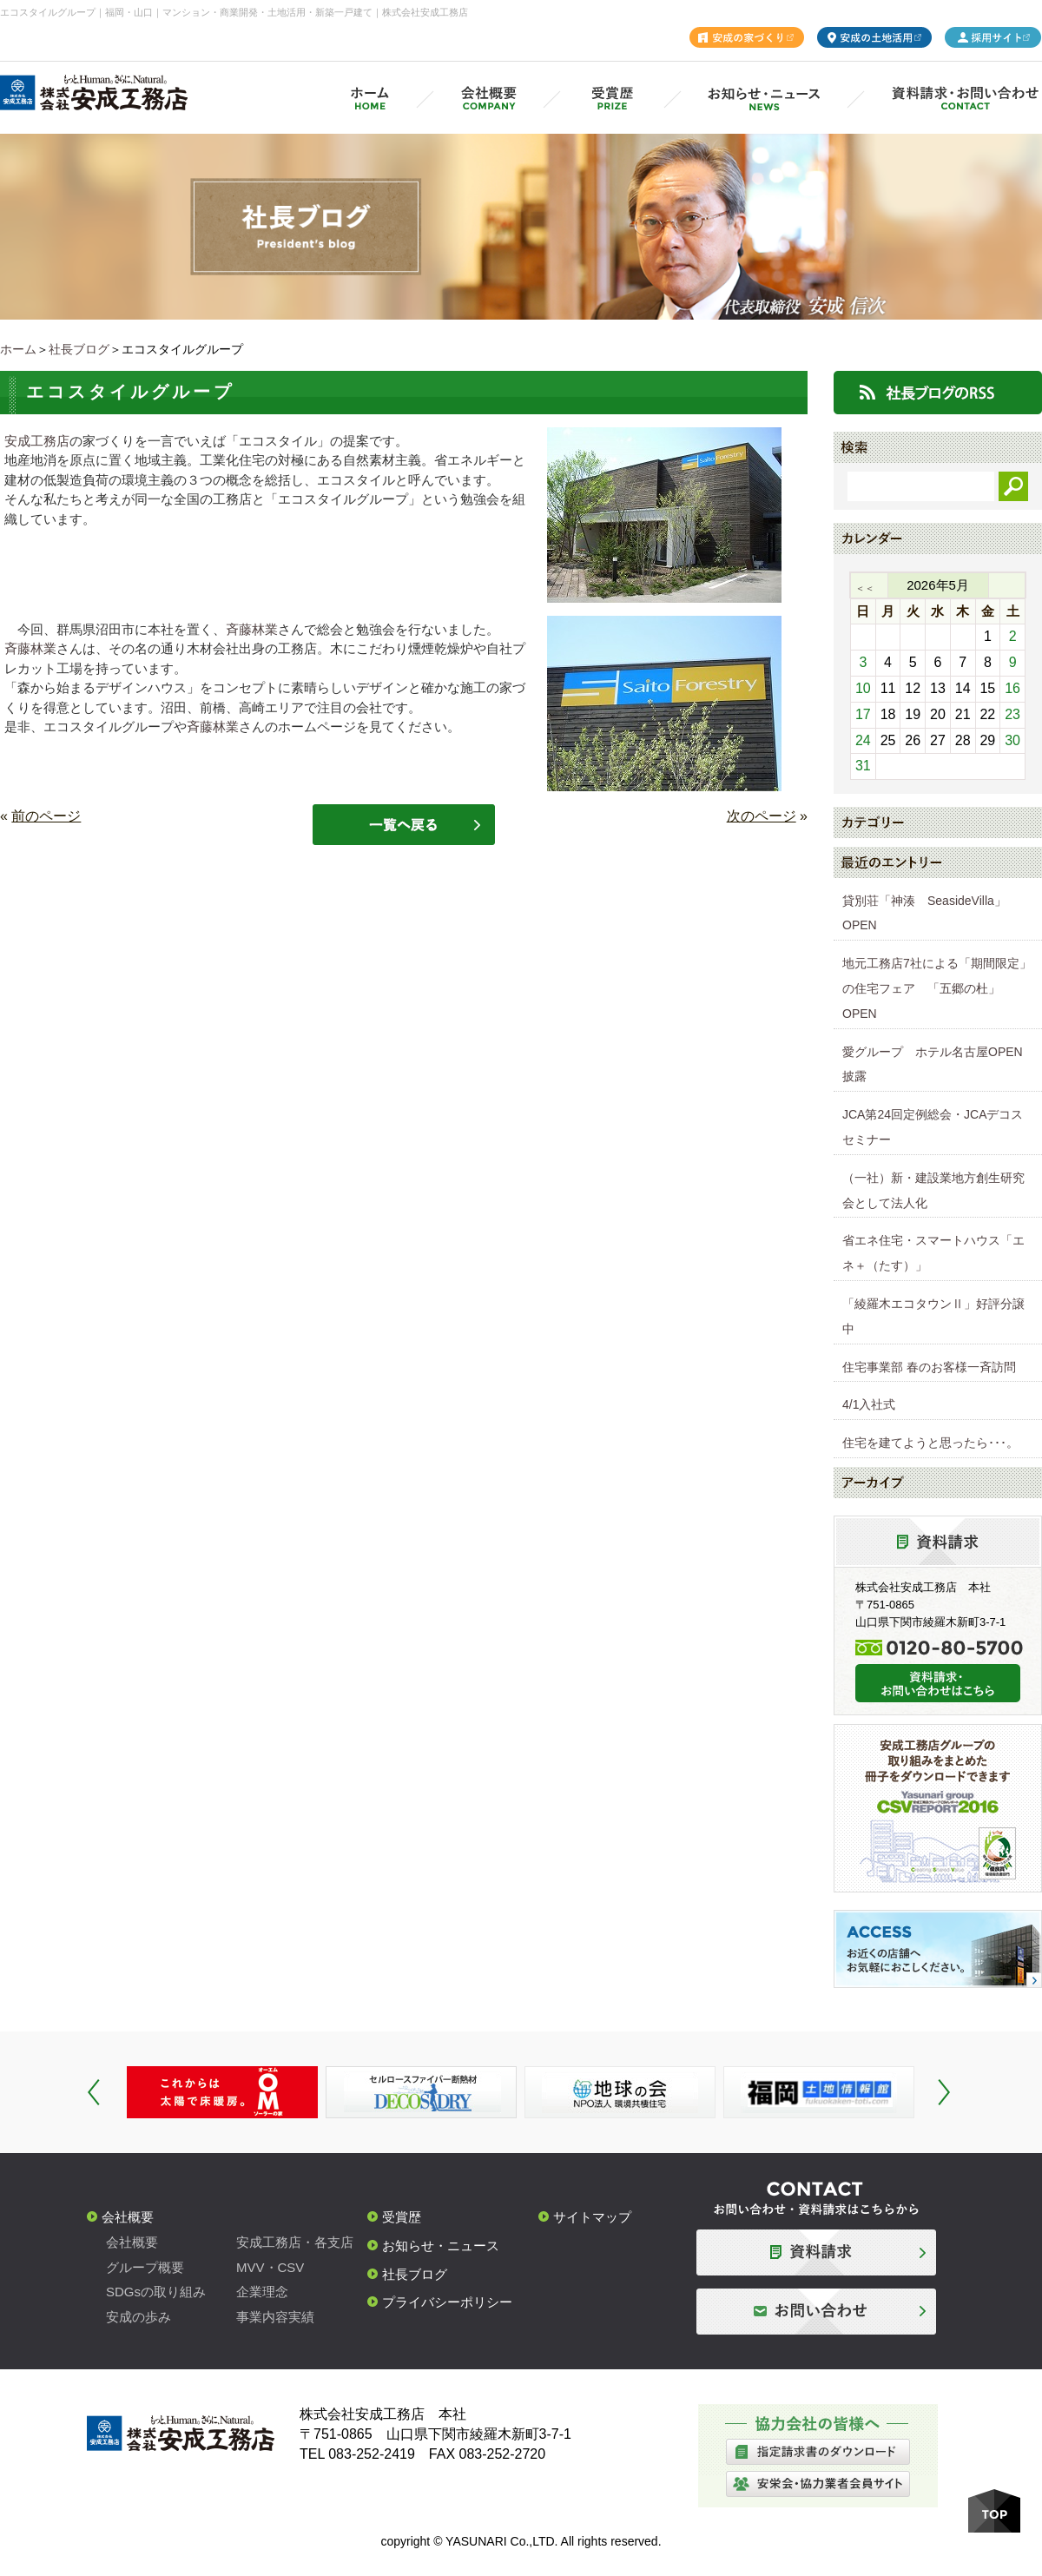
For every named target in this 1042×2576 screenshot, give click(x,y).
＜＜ (864, 588)
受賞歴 (401, 2216)
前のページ (46, 816)
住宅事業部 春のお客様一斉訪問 (929, 1367)
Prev (94, 2092)
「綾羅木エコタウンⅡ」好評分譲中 (933, 1316)
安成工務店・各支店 (294, 2242)
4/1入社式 (868, 1404)
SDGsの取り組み (156, 2291)
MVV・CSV (270, 2267)
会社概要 (128, 2216)
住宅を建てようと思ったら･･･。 (930, 1443)
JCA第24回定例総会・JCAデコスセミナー (932, 1126)
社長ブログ (79, 349)
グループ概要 (145, 2267)
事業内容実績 (275, 2316)
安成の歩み (138, 2316)
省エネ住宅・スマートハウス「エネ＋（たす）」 (933, 1252)
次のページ (761, 816)
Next (944, 2092)
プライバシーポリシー (447, 2302)
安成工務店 (36, 440)
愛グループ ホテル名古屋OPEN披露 (932, 1064)
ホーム (18, 349)
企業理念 (262, 2291)
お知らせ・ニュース (440, 2245)
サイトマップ (592, 2216)
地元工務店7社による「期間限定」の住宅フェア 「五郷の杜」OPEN (937, 988)
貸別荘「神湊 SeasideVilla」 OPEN (930, 913)
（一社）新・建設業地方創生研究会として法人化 (933, 1190)
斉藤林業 (252, 629)
